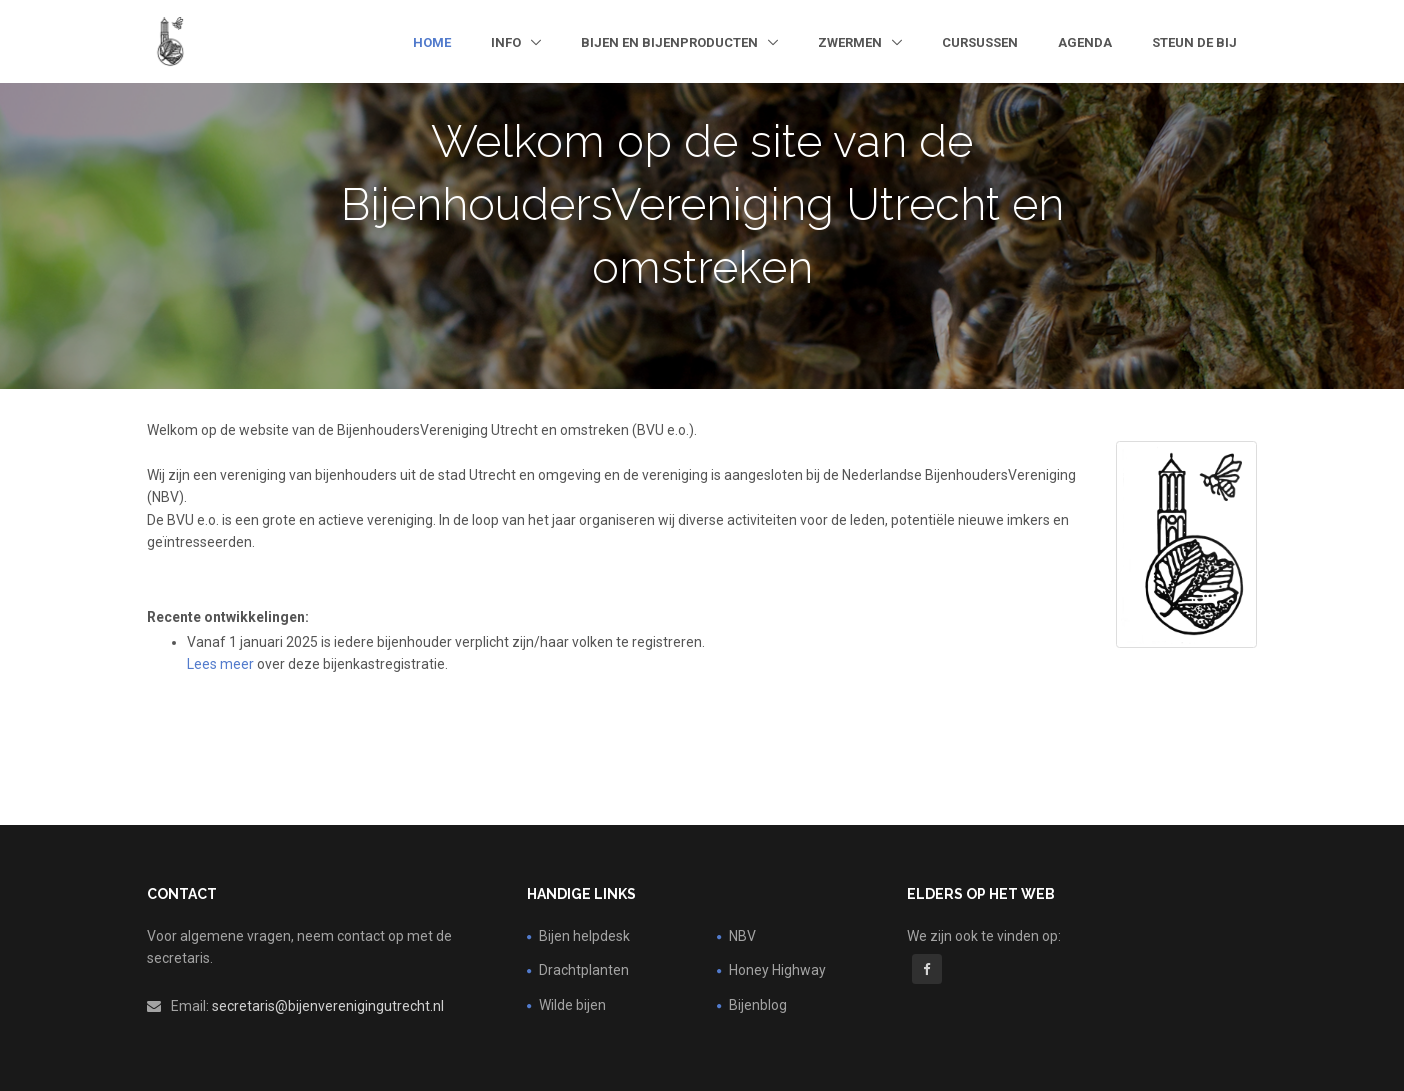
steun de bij (1194, 42)
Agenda (1085, 42)
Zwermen (851, 42)
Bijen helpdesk (584, 936)
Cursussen (980, 42)
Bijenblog (758, 1005)
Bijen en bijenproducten (671, 42)
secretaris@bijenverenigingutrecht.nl (328, 1006)
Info (507, 42)
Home (432, 42)
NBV (742, 936)
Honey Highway (777, 970)
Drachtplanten (584, 970)
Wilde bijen (572, 1005)
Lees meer (220, 664)
